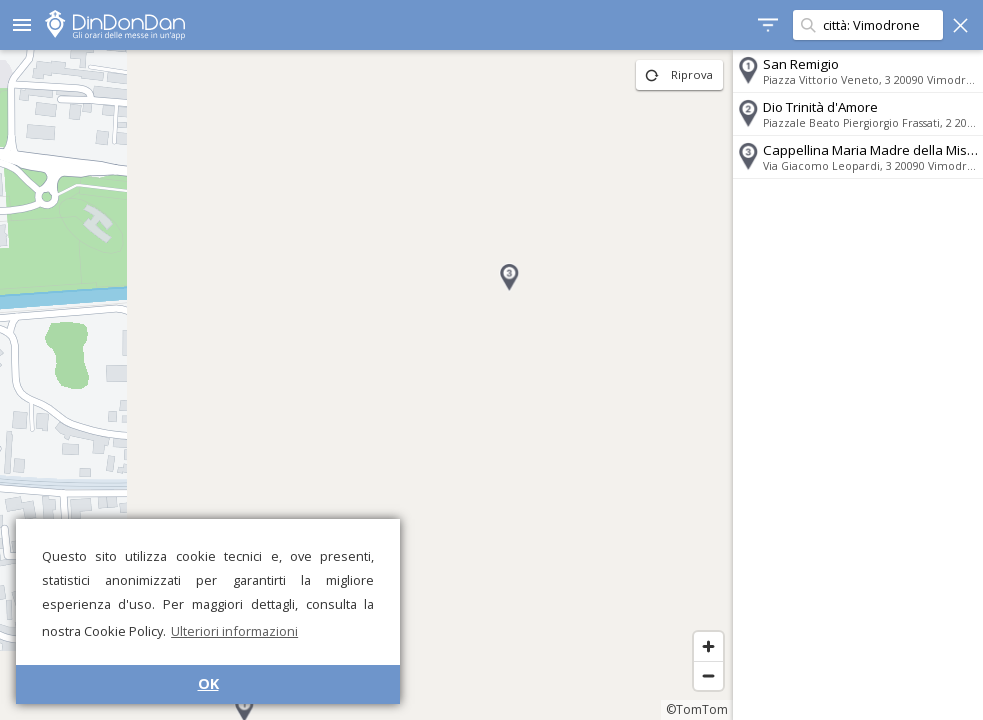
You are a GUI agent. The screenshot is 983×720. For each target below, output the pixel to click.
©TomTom (697, 709)
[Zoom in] (708, 646)
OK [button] (208, 683)
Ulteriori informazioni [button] (234, 631)
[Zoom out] (708, 675)
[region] (366, 385)
